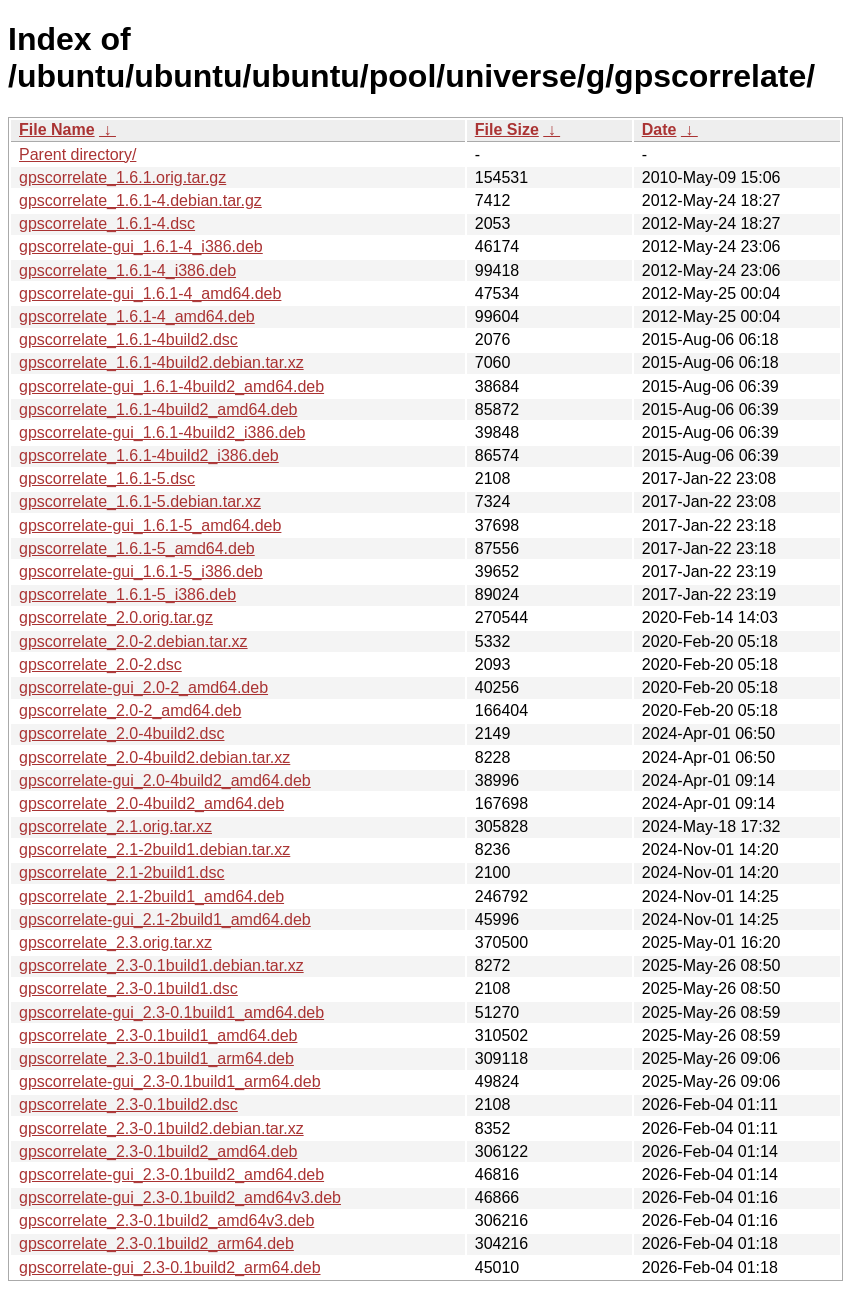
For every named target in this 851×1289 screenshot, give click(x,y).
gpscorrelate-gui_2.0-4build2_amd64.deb (165, 780)
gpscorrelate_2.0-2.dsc (100, 664)
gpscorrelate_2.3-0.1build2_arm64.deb (156, 1243)
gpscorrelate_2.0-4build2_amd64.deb (151, 803)
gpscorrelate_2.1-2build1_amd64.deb (151, 896)
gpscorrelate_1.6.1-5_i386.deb (127, 594)
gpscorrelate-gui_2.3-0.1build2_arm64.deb (170, 1267)
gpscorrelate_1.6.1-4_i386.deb (127, 270)
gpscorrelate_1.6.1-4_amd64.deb (137, 316)
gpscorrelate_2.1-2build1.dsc (121, 872)
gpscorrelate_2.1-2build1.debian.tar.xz (154, 849)
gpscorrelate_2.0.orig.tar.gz (116, 617)
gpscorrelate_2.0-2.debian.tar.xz (133, 641)
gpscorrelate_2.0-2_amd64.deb (130, 710)
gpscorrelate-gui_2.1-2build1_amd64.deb (165, 919)
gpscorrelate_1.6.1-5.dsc (107, 478)
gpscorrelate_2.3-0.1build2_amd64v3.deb (166, 1220)
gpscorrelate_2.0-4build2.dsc (121, 733)
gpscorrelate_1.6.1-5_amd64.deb (137, 548)
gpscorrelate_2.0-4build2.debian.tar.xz (154, 757)
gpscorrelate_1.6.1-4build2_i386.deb (149, 455)
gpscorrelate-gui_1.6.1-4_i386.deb (141, 246)
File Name (57, 129)
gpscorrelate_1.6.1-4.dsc (107, 223)
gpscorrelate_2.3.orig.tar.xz (115, 942)
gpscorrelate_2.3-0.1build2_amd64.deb (158, 1151)
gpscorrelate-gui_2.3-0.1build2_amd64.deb (171, 1174)
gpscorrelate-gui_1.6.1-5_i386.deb (141, 571)
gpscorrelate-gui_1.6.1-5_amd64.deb (150, 525)
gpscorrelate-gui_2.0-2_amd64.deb (143, 687)
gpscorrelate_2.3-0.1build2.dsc (128, 1104)
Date (659, 129)
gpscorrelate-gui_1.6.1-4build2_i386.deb (162, 432)
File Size (507, 129)
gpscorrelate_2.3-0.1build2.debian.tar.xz (161, 1128)
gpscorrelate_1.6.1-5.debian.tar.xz (140, 501)
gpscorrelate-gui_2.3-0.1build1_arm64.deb (170, 1081)
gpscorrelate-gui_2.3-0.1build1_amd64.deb (171, 1012)
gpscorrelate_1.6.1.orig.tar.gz (122, 177)
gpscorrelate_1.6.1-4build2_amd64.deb (158, 409)
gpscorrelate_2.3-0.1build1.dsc (128, 988)
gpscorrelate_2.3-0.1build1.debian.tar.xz (161, 965)
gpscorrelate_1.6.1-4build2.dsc (128, 339)
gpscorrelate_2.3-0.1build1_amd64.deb (158, 1035)
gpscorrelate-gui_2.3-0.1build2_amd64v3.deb (180, 1197)
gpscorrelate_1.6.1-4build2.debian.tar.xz (161, 362)
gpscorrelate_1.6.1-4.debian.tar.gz (140, 200)
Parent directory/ (77, 154)
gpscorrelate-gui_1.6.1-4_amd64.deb (150, 293)
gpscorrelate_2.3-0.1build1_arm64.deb (156, 1058)
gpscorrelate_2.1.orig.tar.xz (115, 826)
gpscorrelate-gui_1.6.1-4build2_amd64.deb (171, 386)
